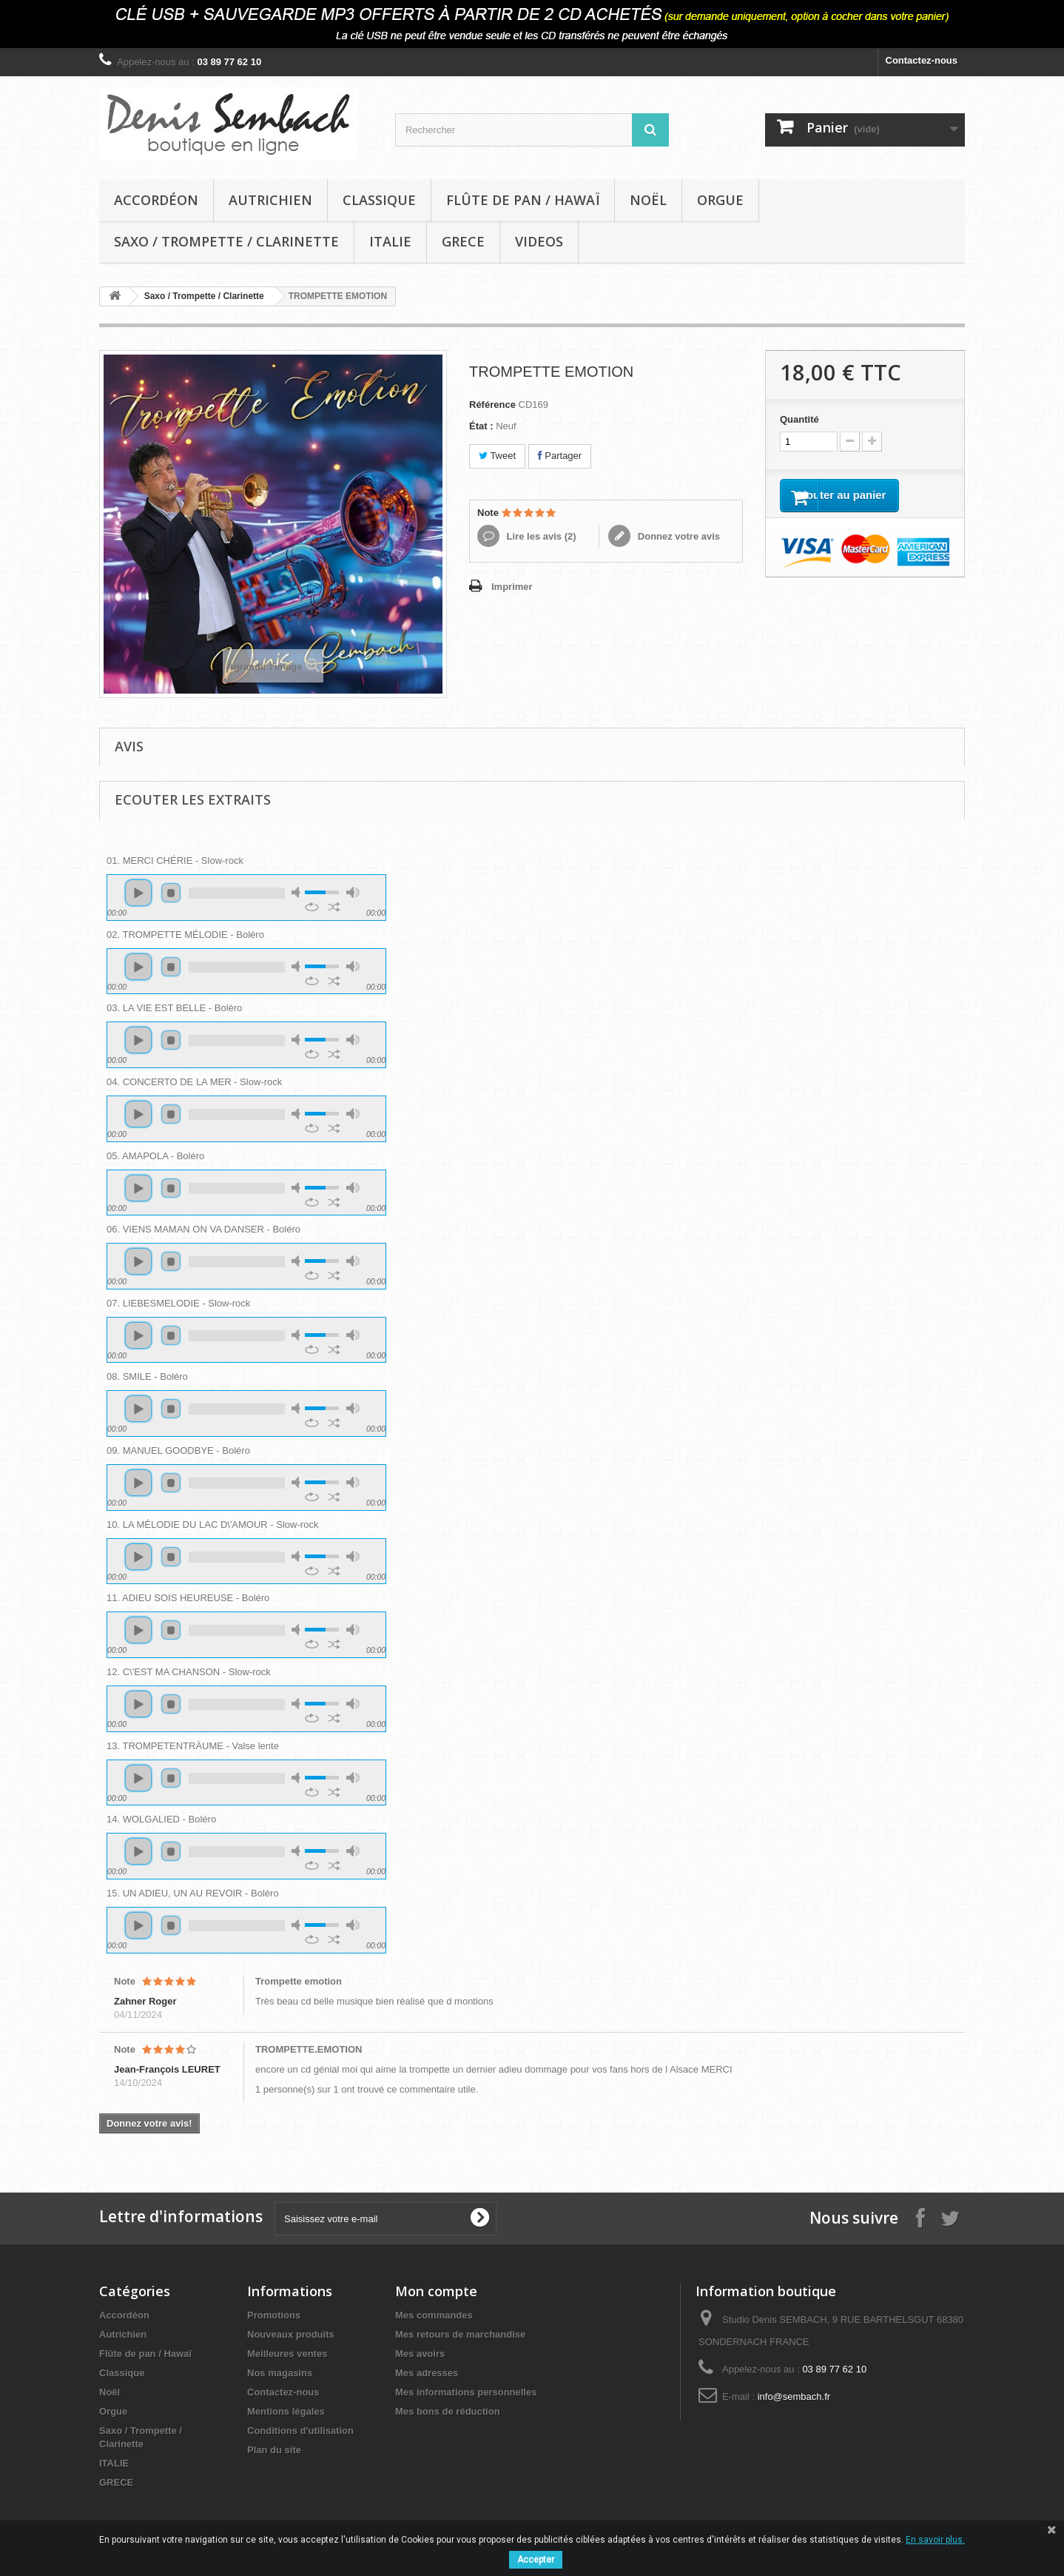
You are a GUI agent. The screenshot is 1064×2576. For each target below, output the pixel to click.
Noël (648, 200)
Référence (492, 404)
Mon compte (436, 2291)
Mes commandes (434, 2315)
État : (481, 426)
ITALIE (390, 241)
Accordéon (156, 200)
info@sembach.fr (794, 2396)
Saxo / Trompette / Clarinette (226, 241)
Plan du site (274, 2449)
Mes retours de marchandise (460, 2334)
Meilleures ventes (287, 2353)
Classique (379, 200)
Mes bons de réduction (447, 2411)
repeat (312, 906)
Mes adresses (426, 2372)
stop (171, 892)
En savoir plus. (935, 2540)
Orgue (720, 200)
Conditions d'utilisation (300, 2430)
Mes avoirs (420, 2353)
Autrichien (270, 200)
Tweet (497, 455)
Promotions (273, 2315)
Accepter (535, 2560)
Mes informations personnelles (465, 2392)
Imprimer (512, 586)
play (138, 893)
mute (298, 892)
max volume (353, 892)
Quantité (799, 419)
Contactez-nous (922, 60)
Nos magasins (279, 2372)
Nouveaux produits (290, 2334)
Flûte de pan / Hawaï (522, 200)
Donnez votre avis (677, 536)
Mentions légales (286, 2411)
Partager (560, 455)
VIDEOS (539, 241)
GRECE (463, 241)
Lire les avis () (540, 536)
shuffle (334, 906)
